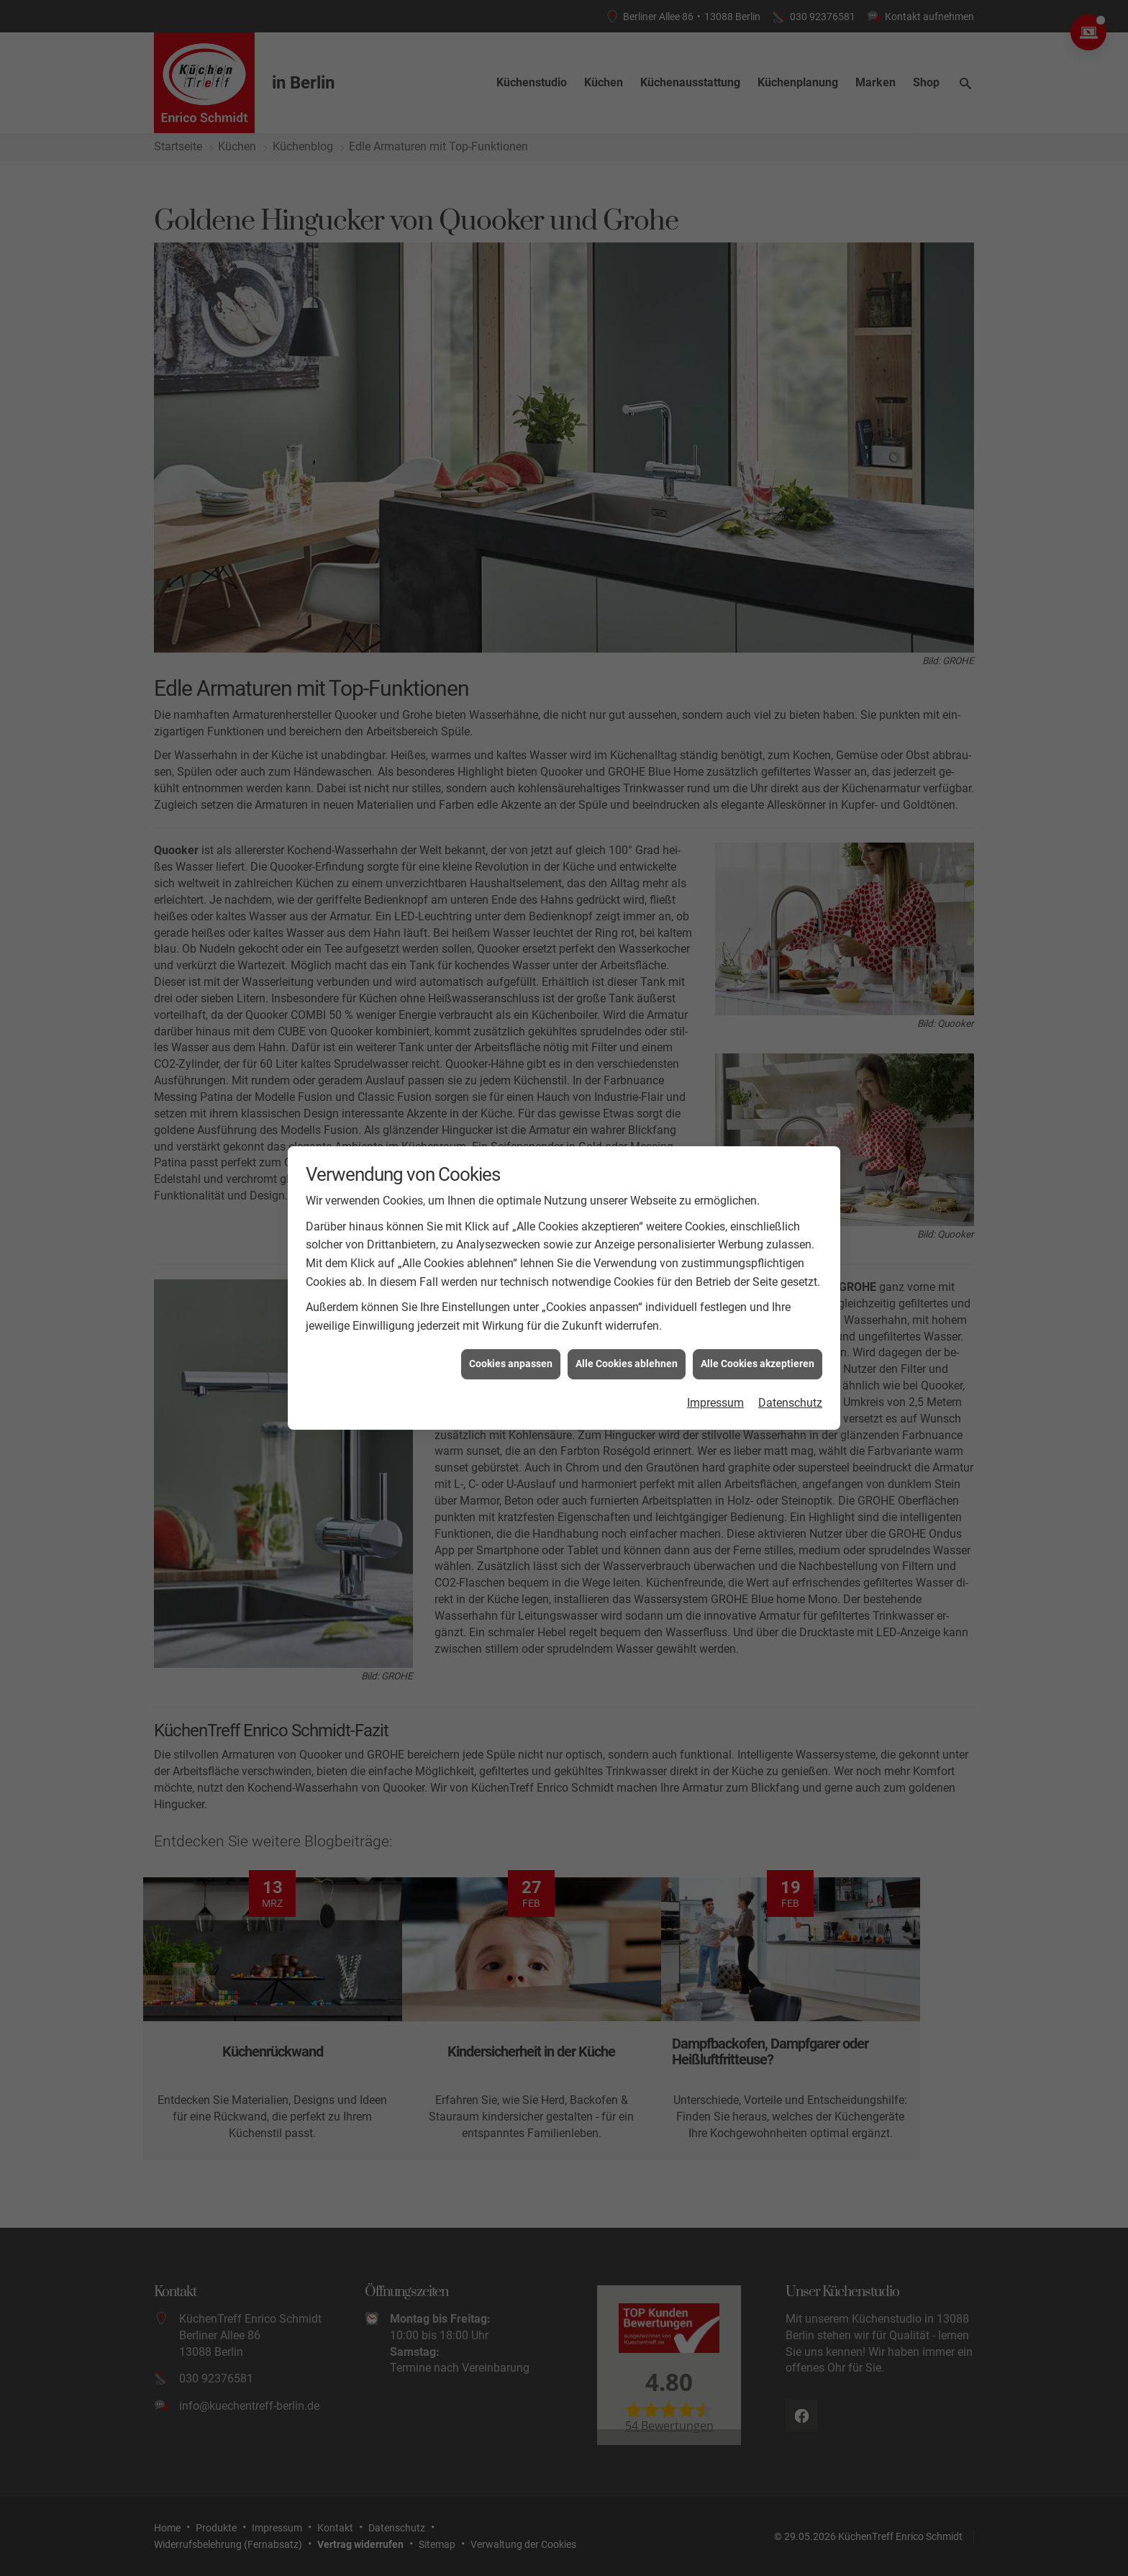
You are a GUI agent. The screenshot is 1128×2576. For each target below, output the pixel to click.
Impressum (715, 1403)
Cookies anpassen (510, 1363)
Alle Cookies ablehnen (627, 1363)
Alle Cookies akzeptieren (757, 1363)
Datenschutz (790, 1403)
